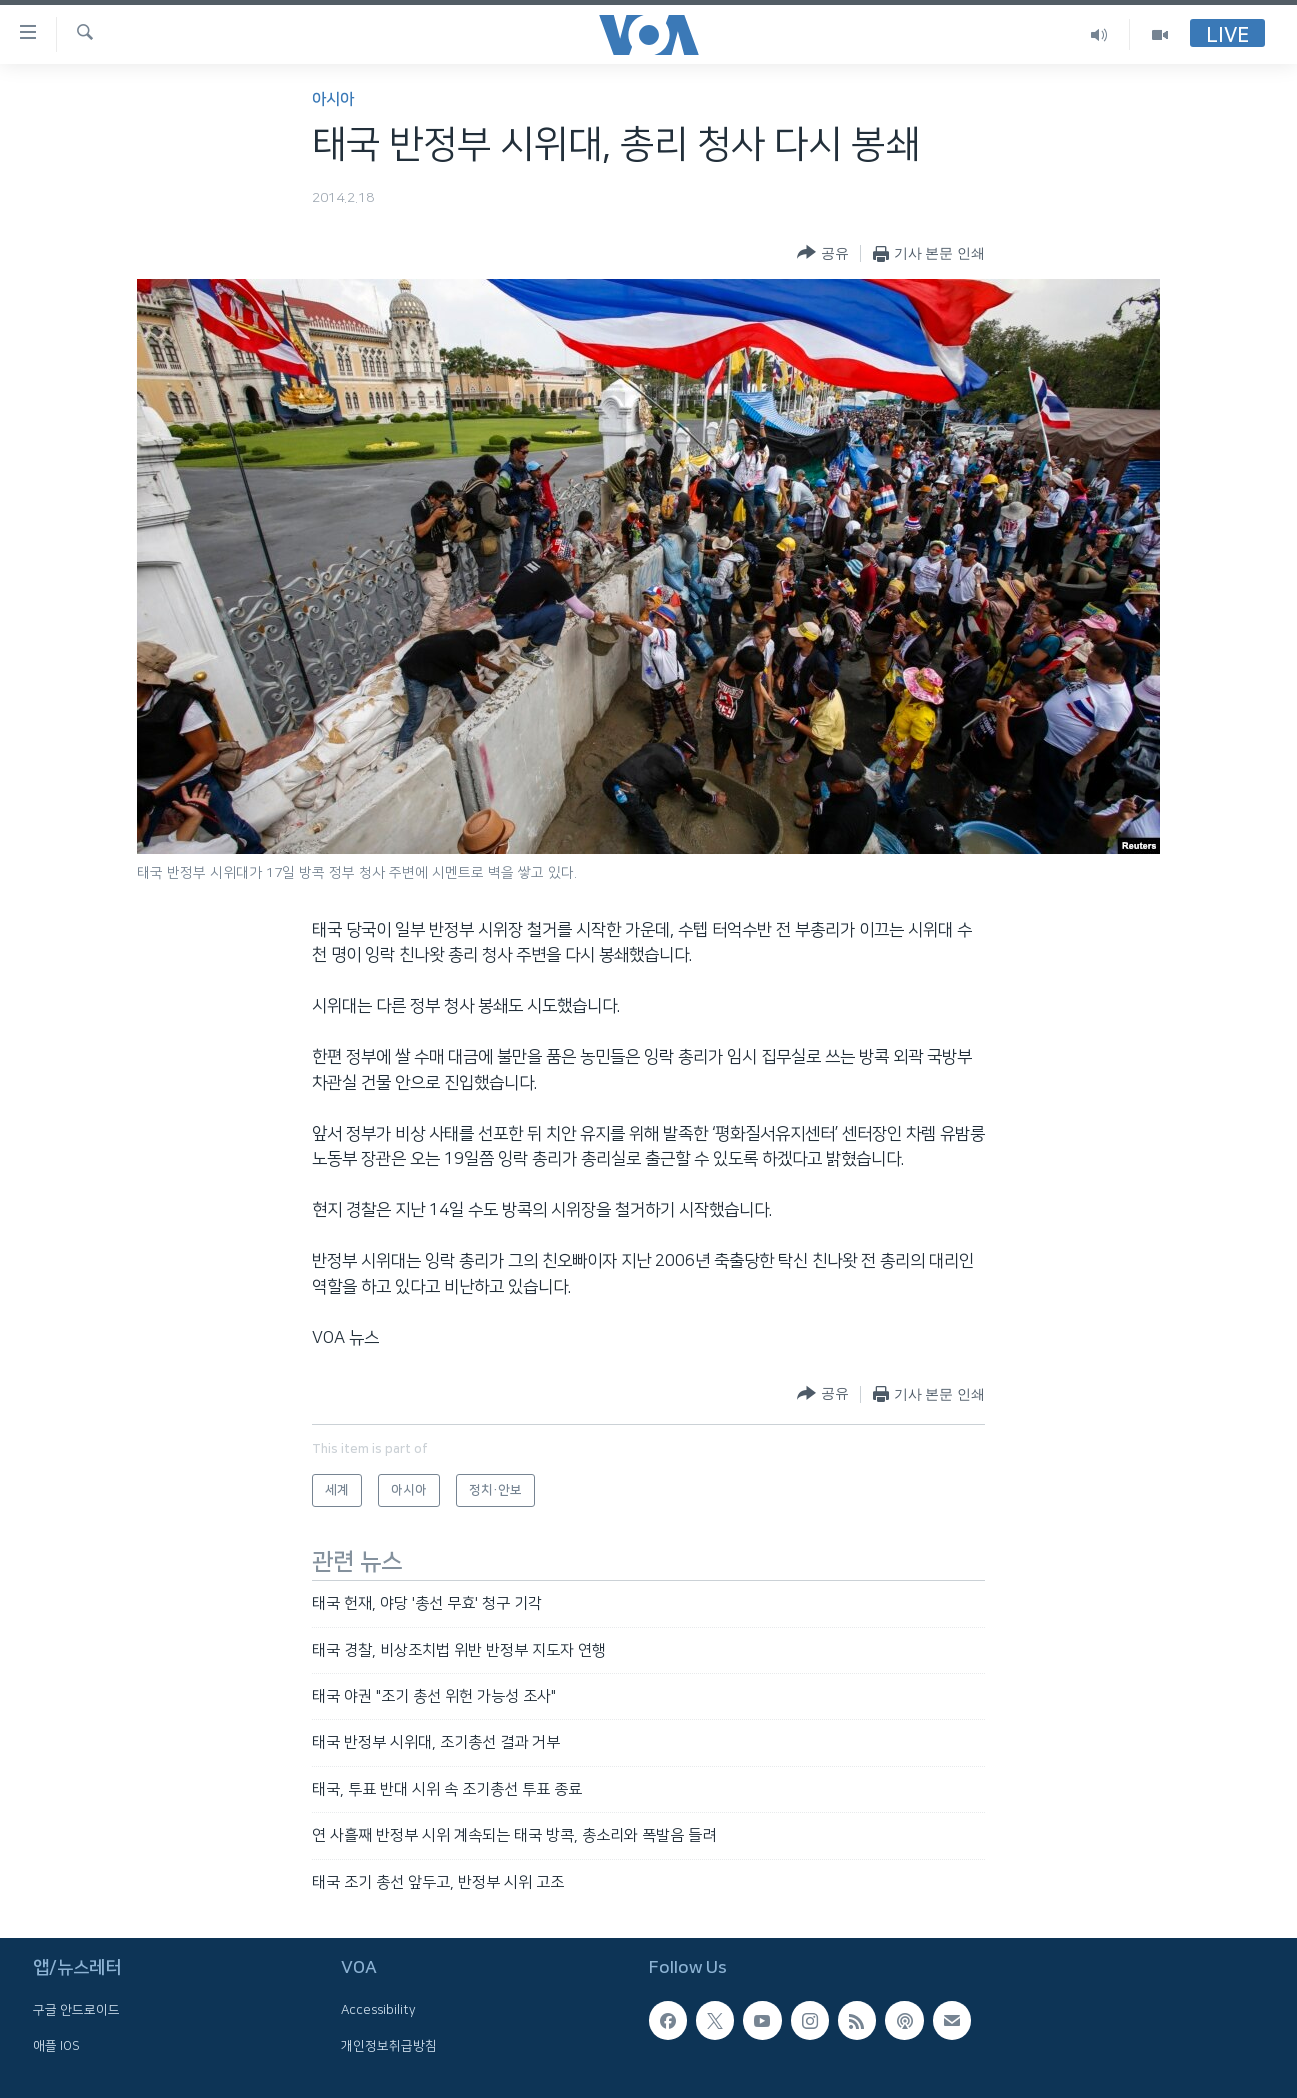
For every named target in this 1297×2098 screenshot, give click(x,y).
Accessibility (378, 2010)
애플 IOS (56, 2046)
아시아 (333, 99)
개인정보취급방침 (389, 2046)
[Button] (822, 253)
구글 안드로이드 (76, 2010)
